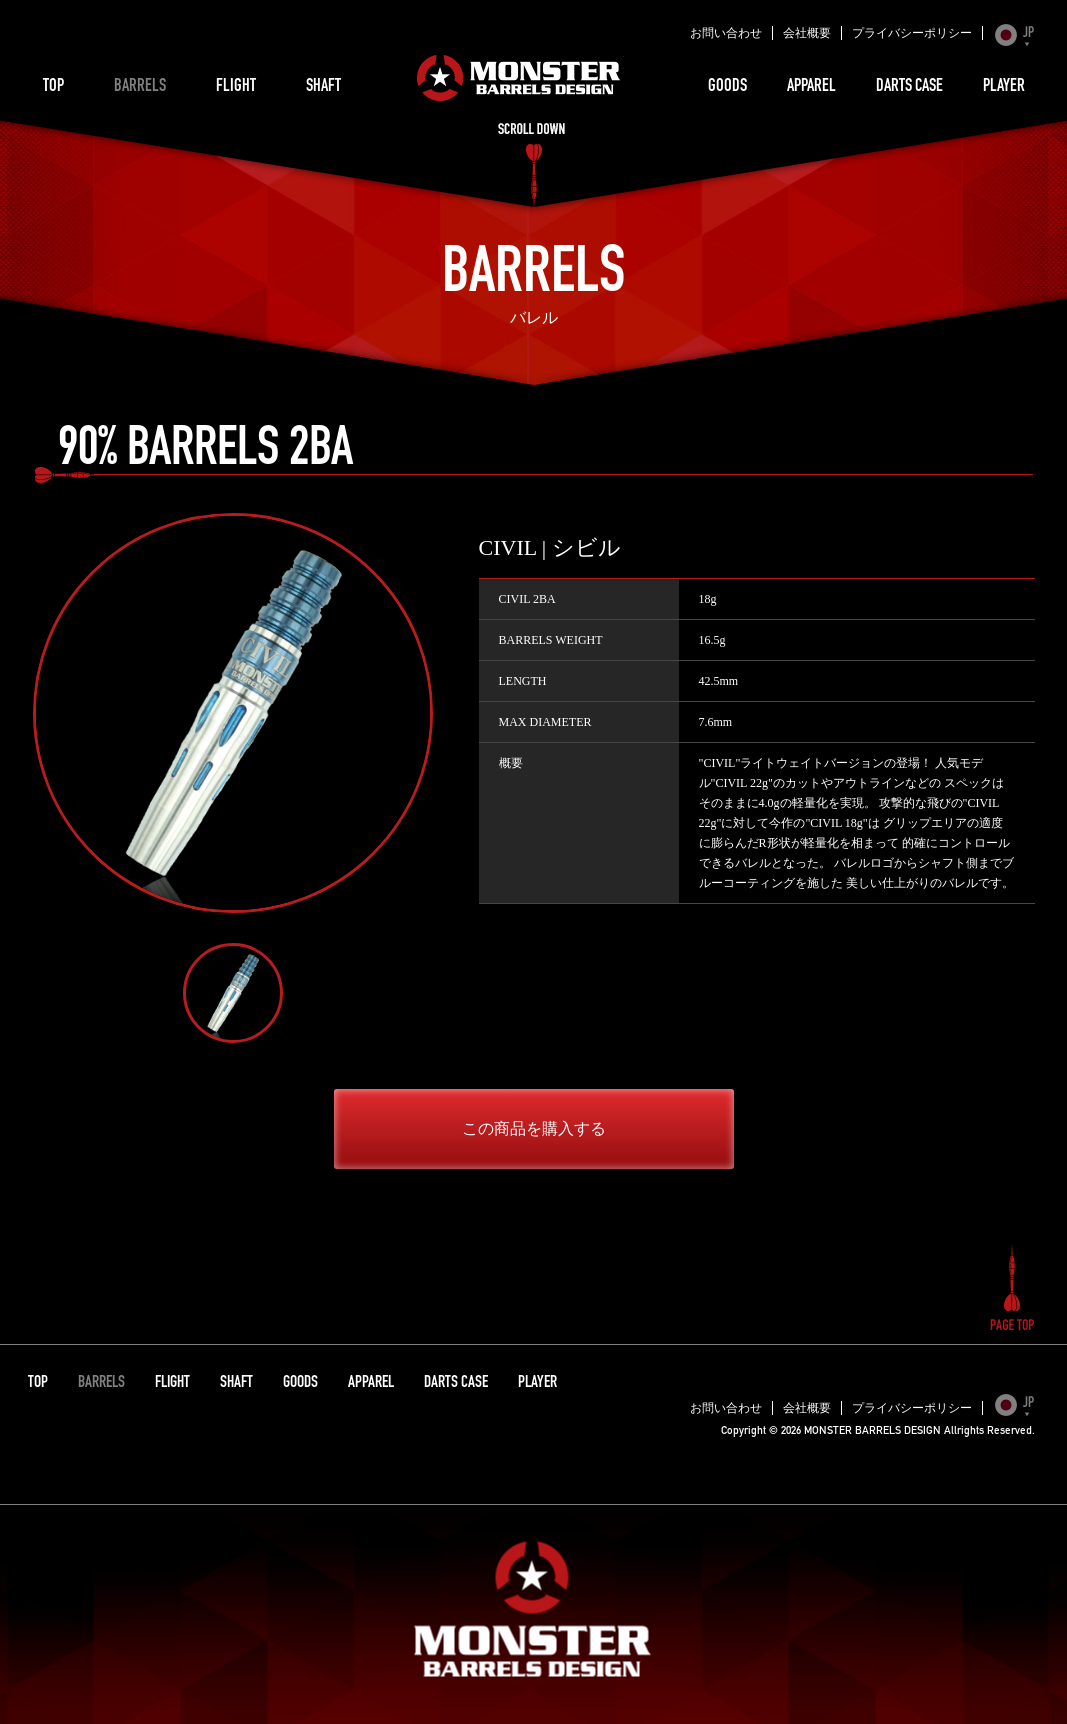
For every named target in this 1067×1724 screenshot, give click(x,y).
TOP (53, 87)
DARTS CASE (909, 87)
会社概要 (807, 33)
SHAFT (323, 87)
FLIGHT (236, 87)
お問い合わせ (726, 33)
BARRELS (140, 87)
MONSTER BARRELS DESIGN (519, 78)
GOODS (727, 87)
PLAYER (1004, 87)
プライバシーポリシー (912, 33)
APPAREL (811, 87)
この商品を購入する (534, 1128)
